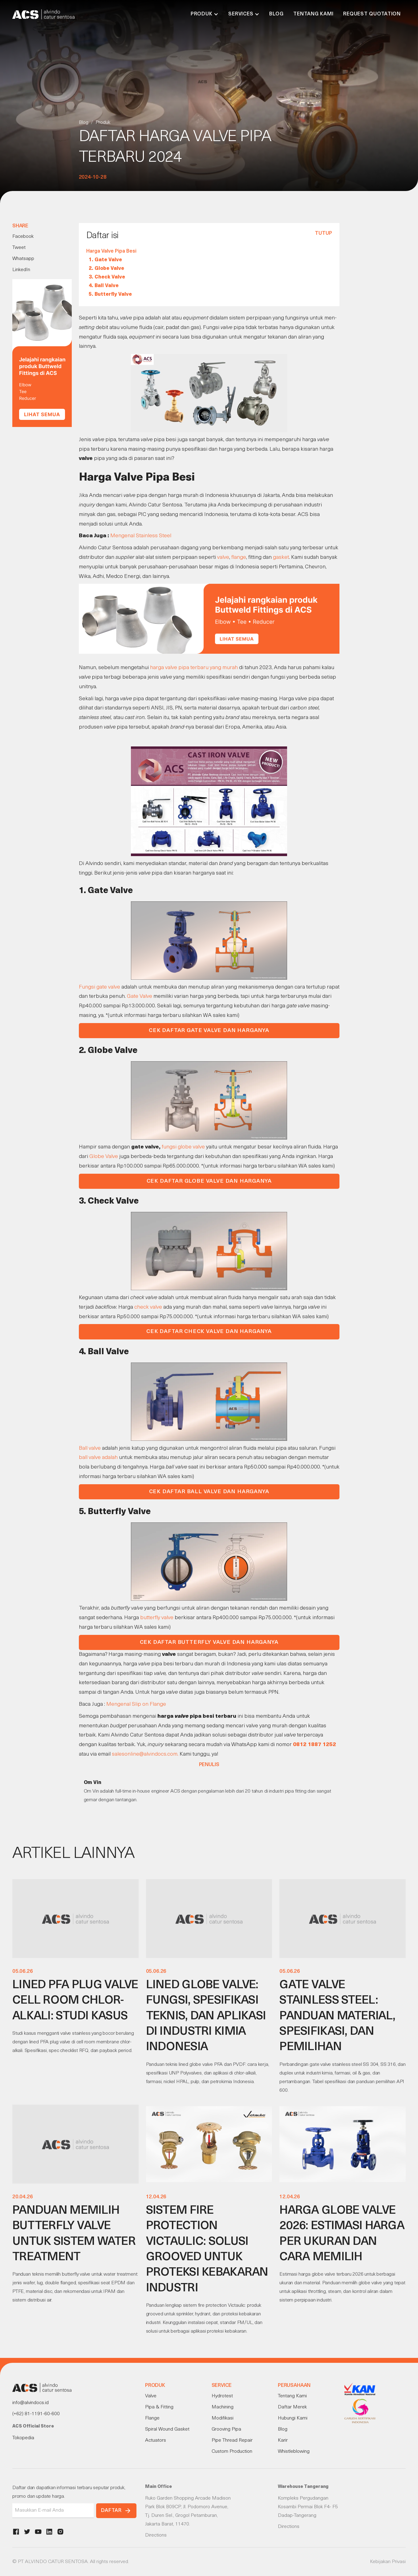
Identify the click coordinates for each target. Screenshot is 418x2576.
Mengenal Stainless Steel (140, 535)
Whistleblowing (294, 2451)
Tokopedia (23, 2438)
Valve (150, 2396)
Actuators (155, 2440)
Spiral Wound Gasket (167, 2429)
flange (238, 557)
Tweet (19, 247)
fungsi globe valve (183, 1147)
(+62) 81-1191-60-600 (36, 2413)
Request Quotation (372, 14)
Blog (276, 14)
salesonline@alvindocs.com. (145, 1754)
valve (223, 557)
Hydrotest (222, 2396)
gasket (281, 557)
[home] (43, 14)
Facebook (23, 236)
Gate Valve (139, 996)
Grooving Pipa (226, 2429)
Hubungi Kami (292, 2418)
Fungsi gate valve (99, 987)
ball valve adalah (98, 1457)
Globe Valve (103, 1156)
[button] (204, 14)
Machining (222, 2407)
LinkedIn (21, 269)
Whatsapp (23, 258)
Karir (283, 2440)
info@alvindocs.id (30, 2402)
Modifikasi (222, 2418)
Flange (152, 2418)
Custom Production (232, 2451)
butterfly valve (156, 1617)
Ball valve (90, 1448)
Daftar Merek (292, 2407)
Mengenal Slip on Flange (136, 1704)
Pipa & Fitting (159, 2407)
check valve (148, 1307)
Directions (156, 2535)
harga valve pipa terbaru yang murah (194, 667)
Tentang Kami (313, 14)
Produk (102, 122)
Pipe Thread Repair (232, 2440)
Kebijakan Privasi (388, 2561)
